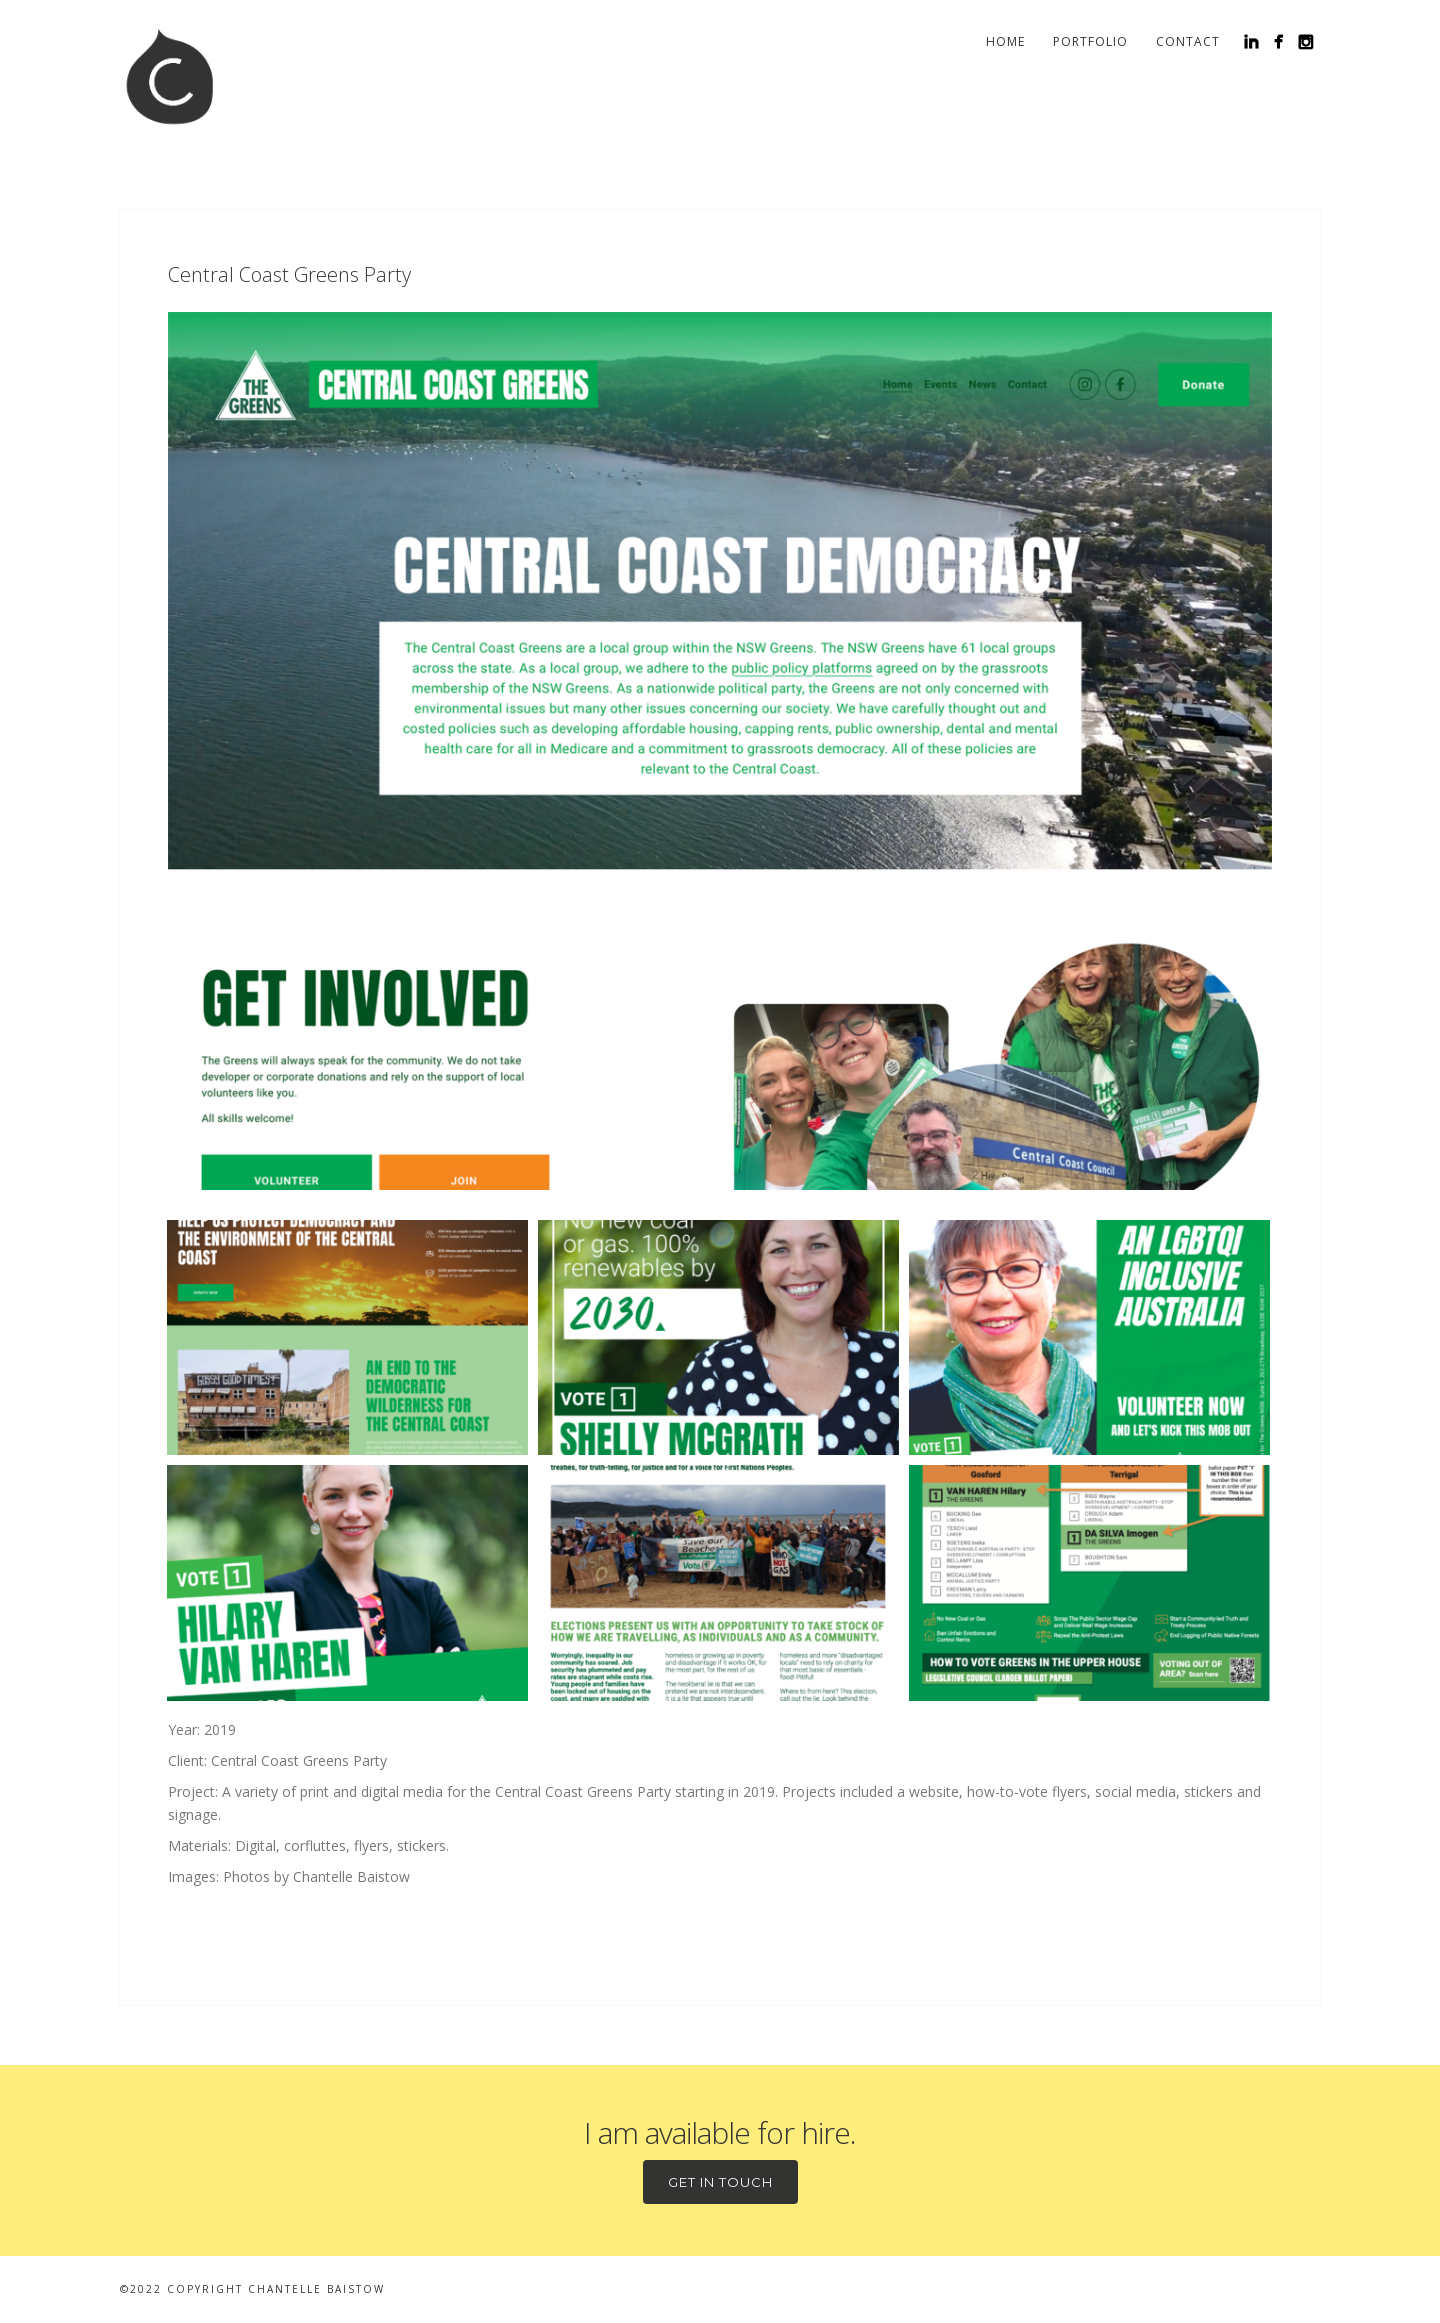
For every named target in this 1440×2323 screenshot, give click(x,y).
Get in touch (720, 2182)
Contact (1188, 41)
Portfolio (1090, 41)
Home (1005, 41)
